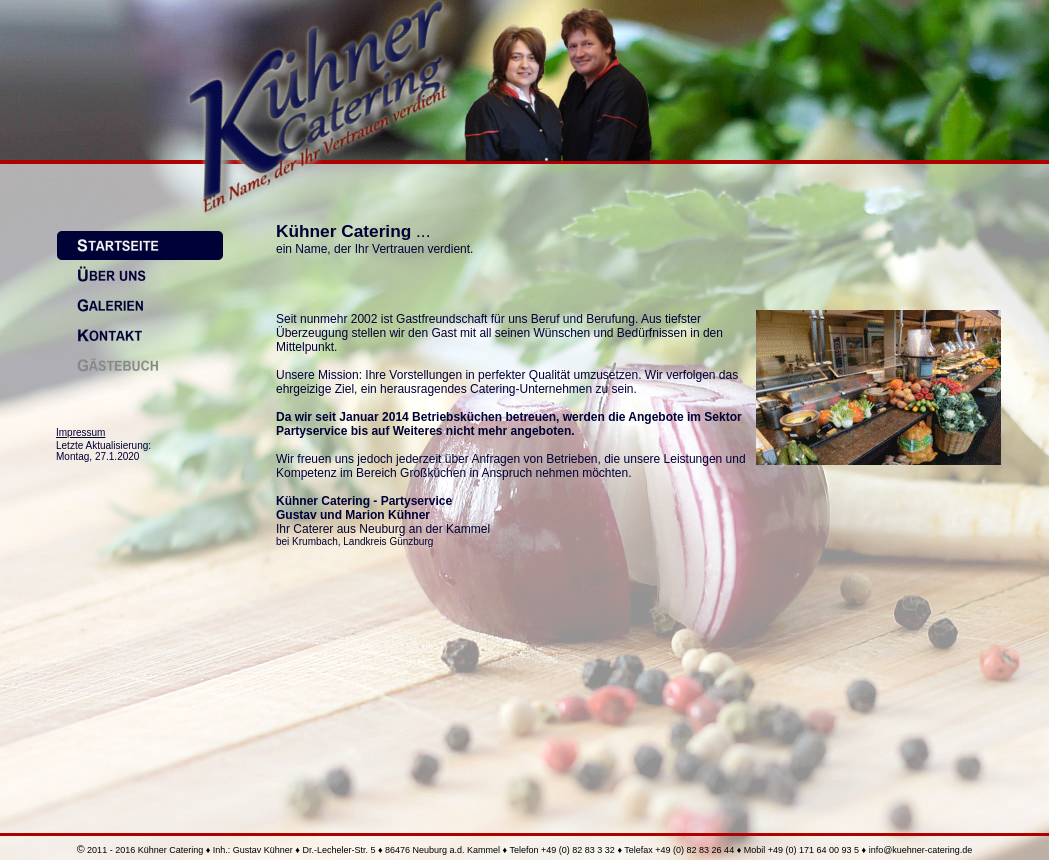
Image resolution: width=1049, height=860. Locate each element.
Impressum (80, 432)
